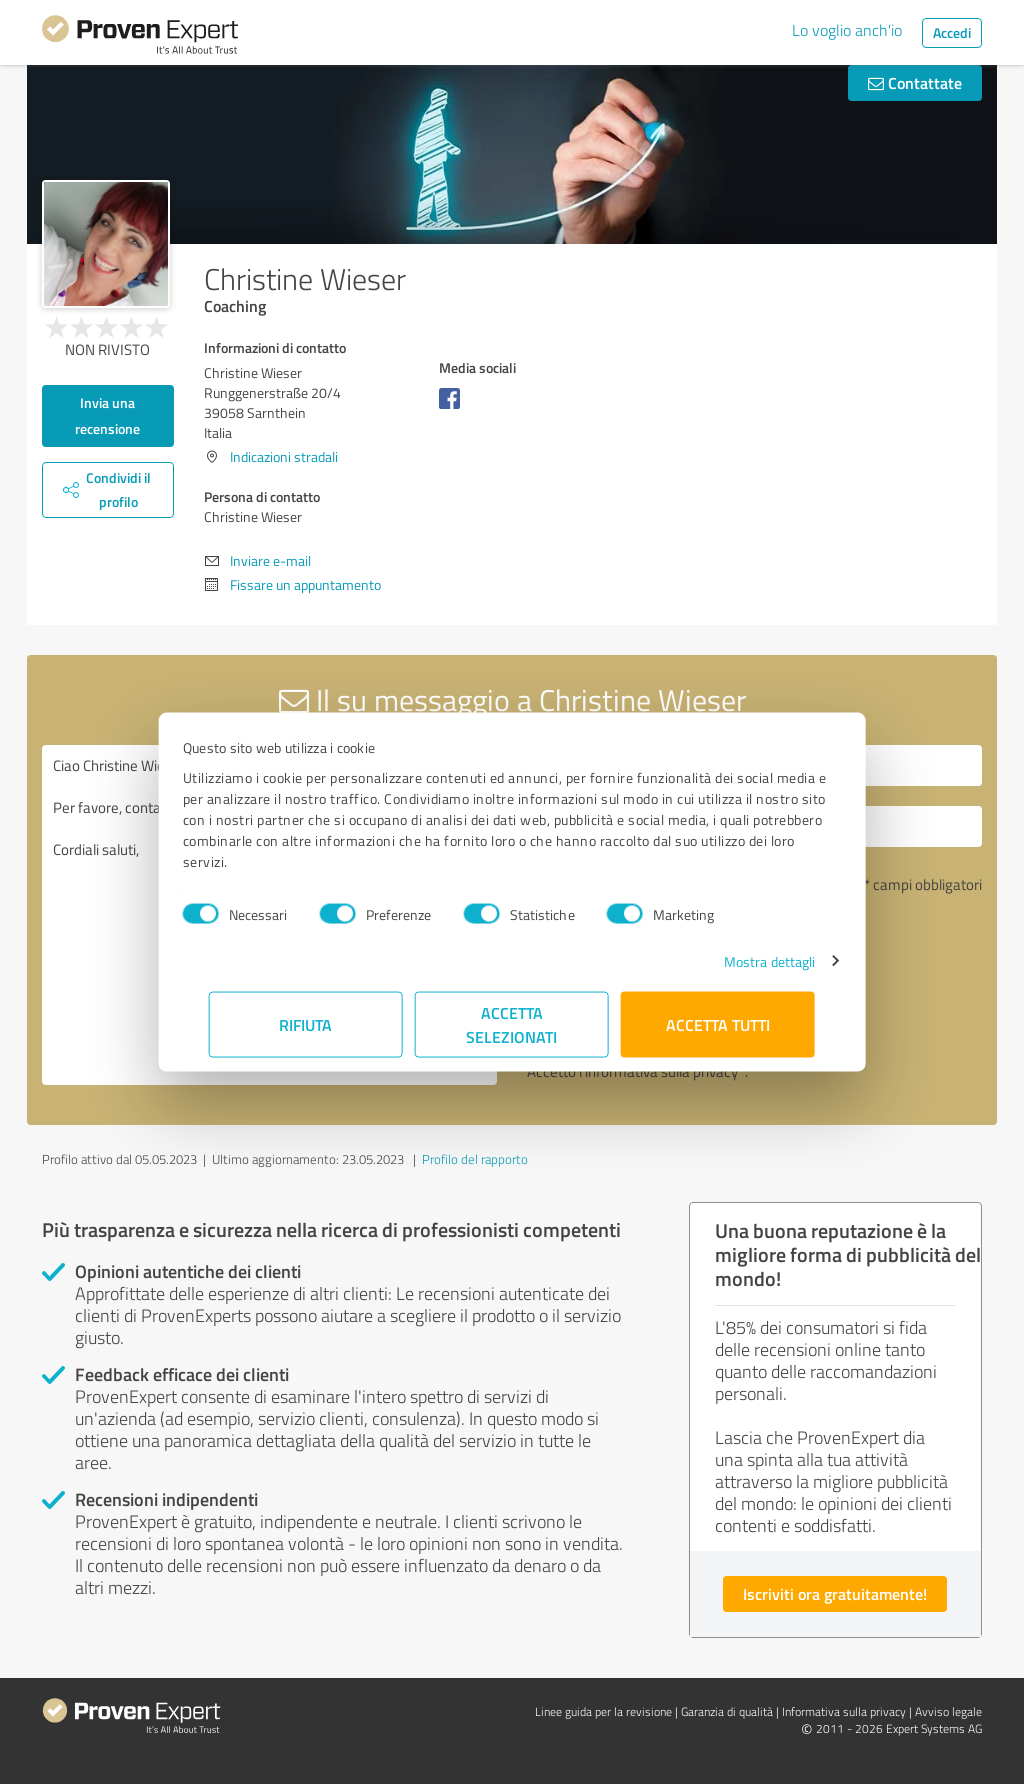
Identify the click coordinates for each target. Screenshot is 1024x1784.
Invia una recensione (107, 415)
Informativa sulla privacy (844, 1711)
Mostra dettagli (744, 960)
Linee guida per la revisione (603, 1711)
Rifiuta (306, 1023)
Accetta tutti (718, 1023)
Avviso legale (948, 1711)
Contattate (915, 82)
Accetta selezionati (512, 1023)
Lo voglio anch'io (847, 30)
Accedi (952, 32)
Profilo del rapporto (475, 1159)
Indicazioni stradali (284, 456)
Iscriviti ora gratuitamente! (835, 1593)
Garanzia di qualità (727, 1711)
